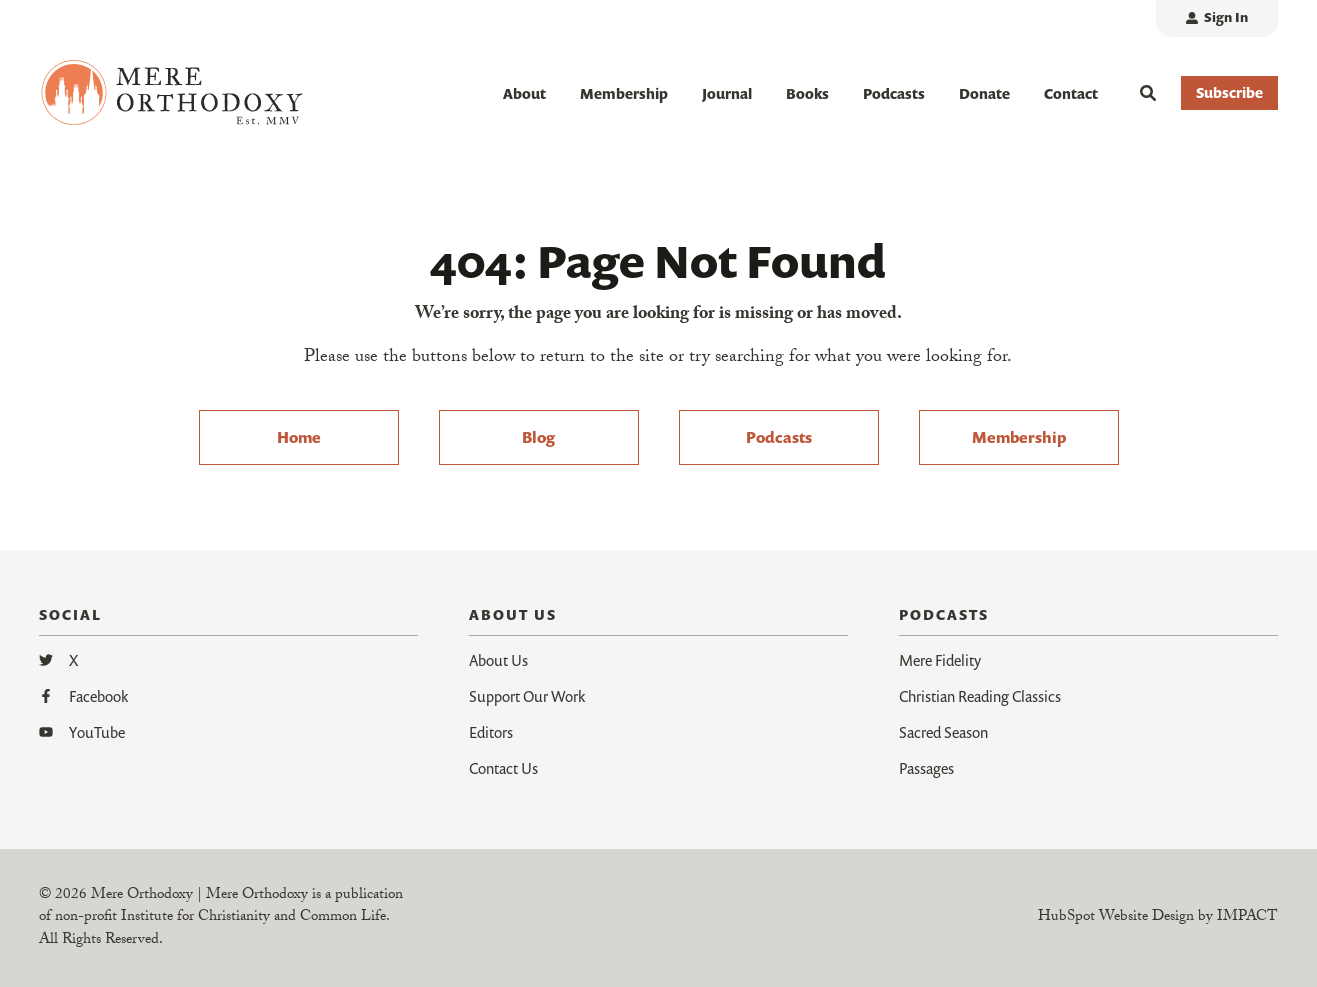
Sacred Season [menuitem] (943, 732)
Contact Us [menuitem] (503, 768)
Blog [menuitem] (538, 437)
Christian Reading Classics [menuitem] (980, 696)
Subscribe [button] (1229, 92)
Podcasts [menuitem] (779, 437)
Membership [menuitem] (1019, 437)
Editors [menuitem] (491, 732)
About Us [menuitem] (498, 660)
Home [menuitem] (299, 437)
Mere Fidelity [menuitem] (940, 660)
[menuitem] (1217, 18)
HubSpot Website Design (1116, 918)
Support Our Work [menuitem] (527, 696)
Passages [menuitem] (926, 768)
